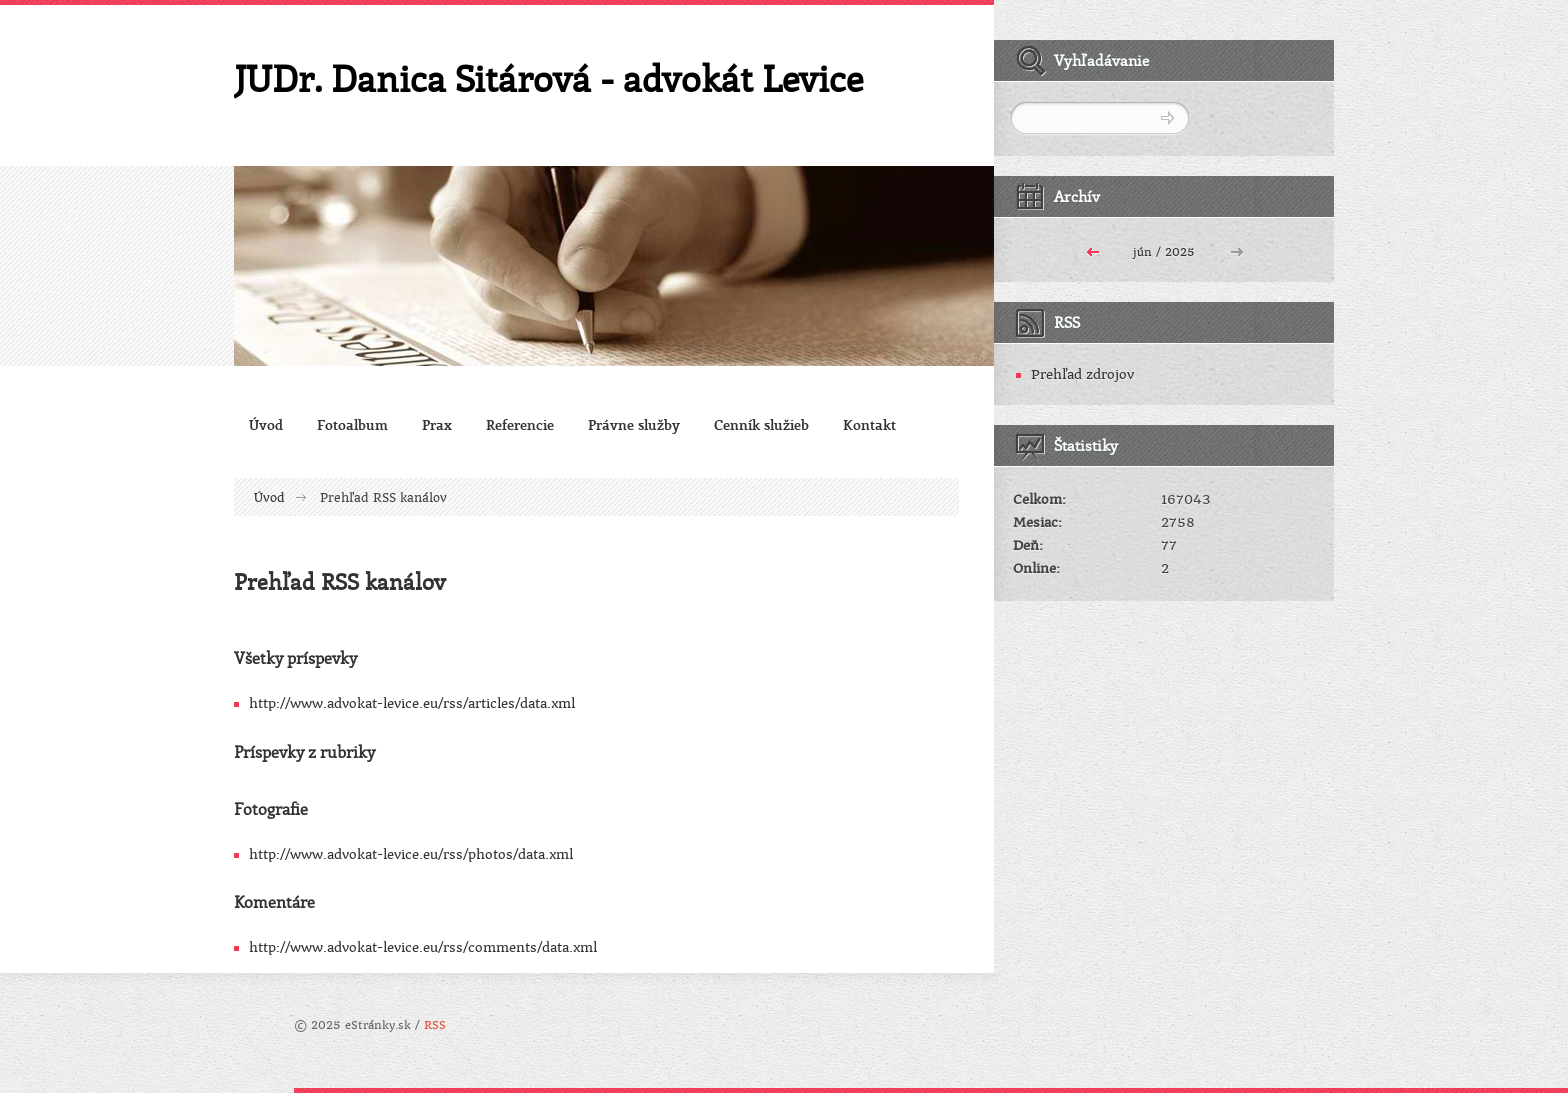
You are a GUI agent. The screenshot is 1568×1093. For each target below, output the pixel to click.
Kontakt (869, 424)
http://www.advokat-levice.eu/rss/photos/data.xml (411, 854)
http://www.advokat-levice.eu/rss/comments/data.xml (423, 947)
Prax (437, 424)
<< (1093, 250)
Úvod (266, 424)
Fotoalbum (352, 424)
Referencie (520, 424)
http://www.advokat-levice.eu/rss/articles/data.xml (412, 703)
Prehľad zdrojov (1082, 374)
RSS (435, 1025)
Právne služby (634, 424)
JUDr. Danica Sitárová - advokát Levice (548, 78)
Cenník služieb (761, 424)
